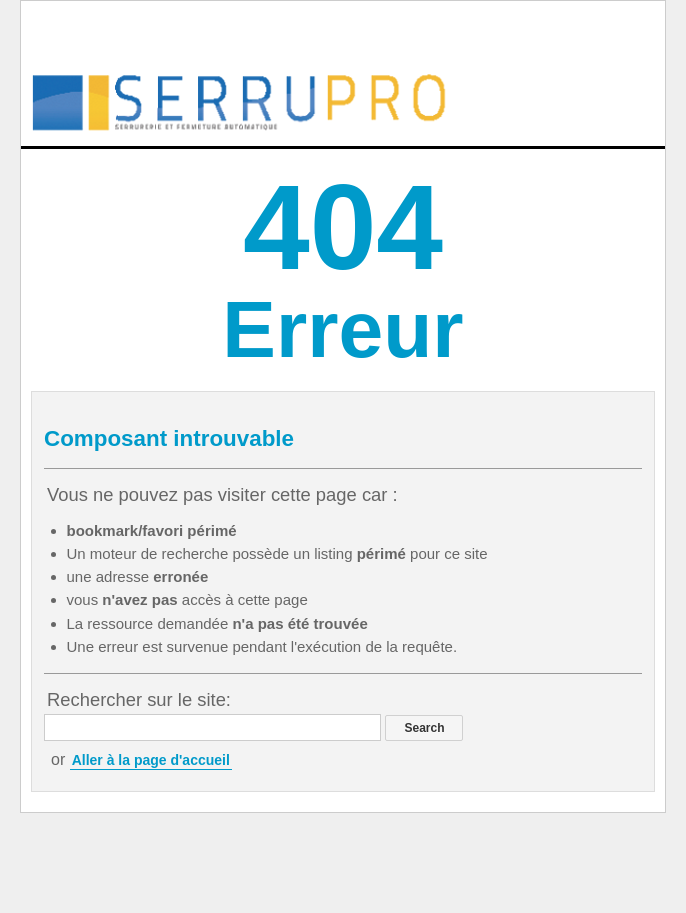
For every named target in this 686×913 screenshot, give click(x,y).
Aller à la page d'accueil (151, 760)
